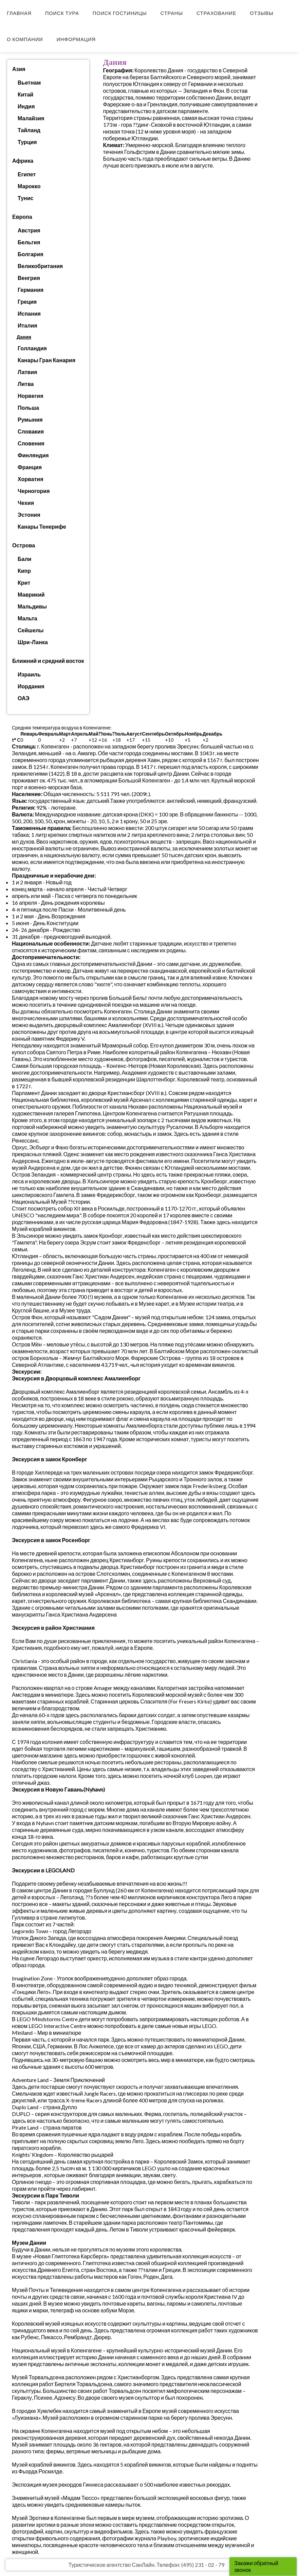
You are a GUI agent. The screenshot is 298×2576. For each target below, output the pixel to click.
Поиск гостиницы (120, 13)
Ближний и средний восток (48, 660)
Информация (76, 39)
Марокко (29, 186)
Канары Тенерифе (42, 526)
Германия (30, 289)
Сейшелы (30, 630)
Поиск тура (62, 13)
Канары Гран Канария (46, 360)
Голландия (32, 348)
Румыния (30, 419)
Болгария (30, 254)
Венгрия (29, 278)
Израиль (29, 674)
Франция (30, 467)
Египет (27, 174)
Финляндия (33, 455)
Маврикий (31, 594)
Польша (28, 407)
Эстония (29, 514)
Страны (172, 13)
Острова (23, 545)
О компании (25, 39)
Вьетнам (29, 82)
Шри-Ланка (33, 642)
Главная (19, 13)
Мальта (27, 618)
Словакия (31, 431)
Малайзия (31, 118)
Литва (26, 384)
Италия (27, 325)
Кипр (24, 570)
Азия (18, 69)
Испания (29, 313)
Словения (31, 443)
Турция (27, 142)
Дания (24, 337)
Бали (24, 558)
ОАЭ (24, 698)
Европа (22, 216)
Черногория (34, 491)
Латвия (27, 372)
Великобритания (40, 266)
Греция (27, 301)
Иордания (31, 686)
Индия (26, 106)
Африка (22, 160)
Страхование (216, 13)
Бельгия (29, 242)
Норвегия (30, 395)
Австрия (29, 230)
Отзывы (262, 13)
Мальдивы (32, 606)
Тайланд (29, 130)
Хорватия (30, 479)
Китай (25, 94)
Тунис (25, 198)
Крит (24, 582)
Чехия (26, 502)
